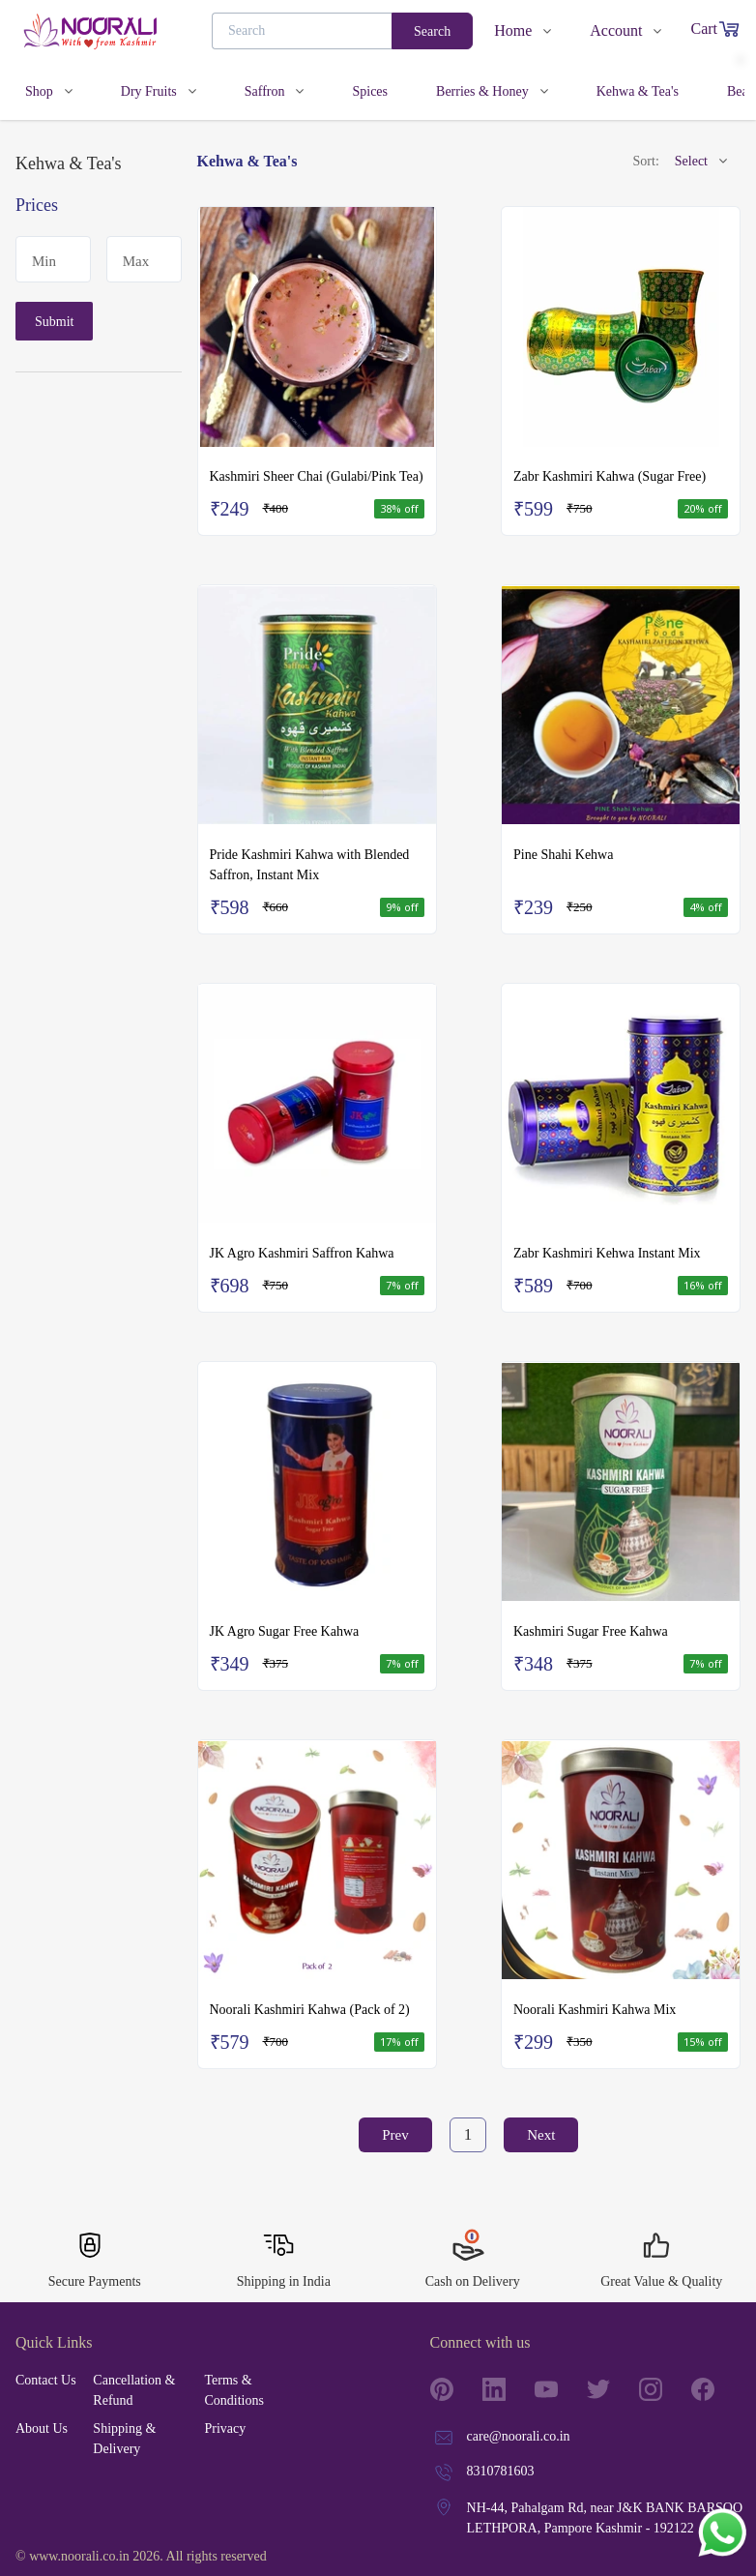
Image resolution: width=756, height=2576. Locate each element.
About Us (41, 2428)
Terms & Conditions (233, 2390)
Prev (395, 2135)
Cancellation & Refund (134, 2390)
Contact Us (45, 2380)
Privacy (225, 2428)
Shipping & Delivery (124, 2438)
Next (541, 2135)
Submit (54, 321)
